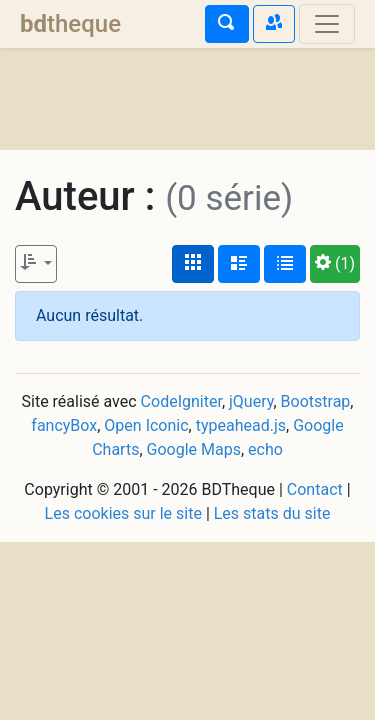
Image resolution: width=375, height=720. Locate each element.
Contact (315, 489)
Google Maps (194, 449)
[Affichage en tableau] (285, 264)
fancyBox (64, 425)
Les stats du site (272, 513)
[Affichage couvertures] (193, 264)
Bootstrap (316, 401)
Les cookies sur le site (123, 513)
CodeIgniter (181, 401)
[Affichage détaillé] (239, 264)
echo (265, 449)
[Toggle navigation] (327, 24)
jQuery (251, 401)
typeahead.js (241, 425)
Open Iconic (146, 425)
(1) (335, 263)
